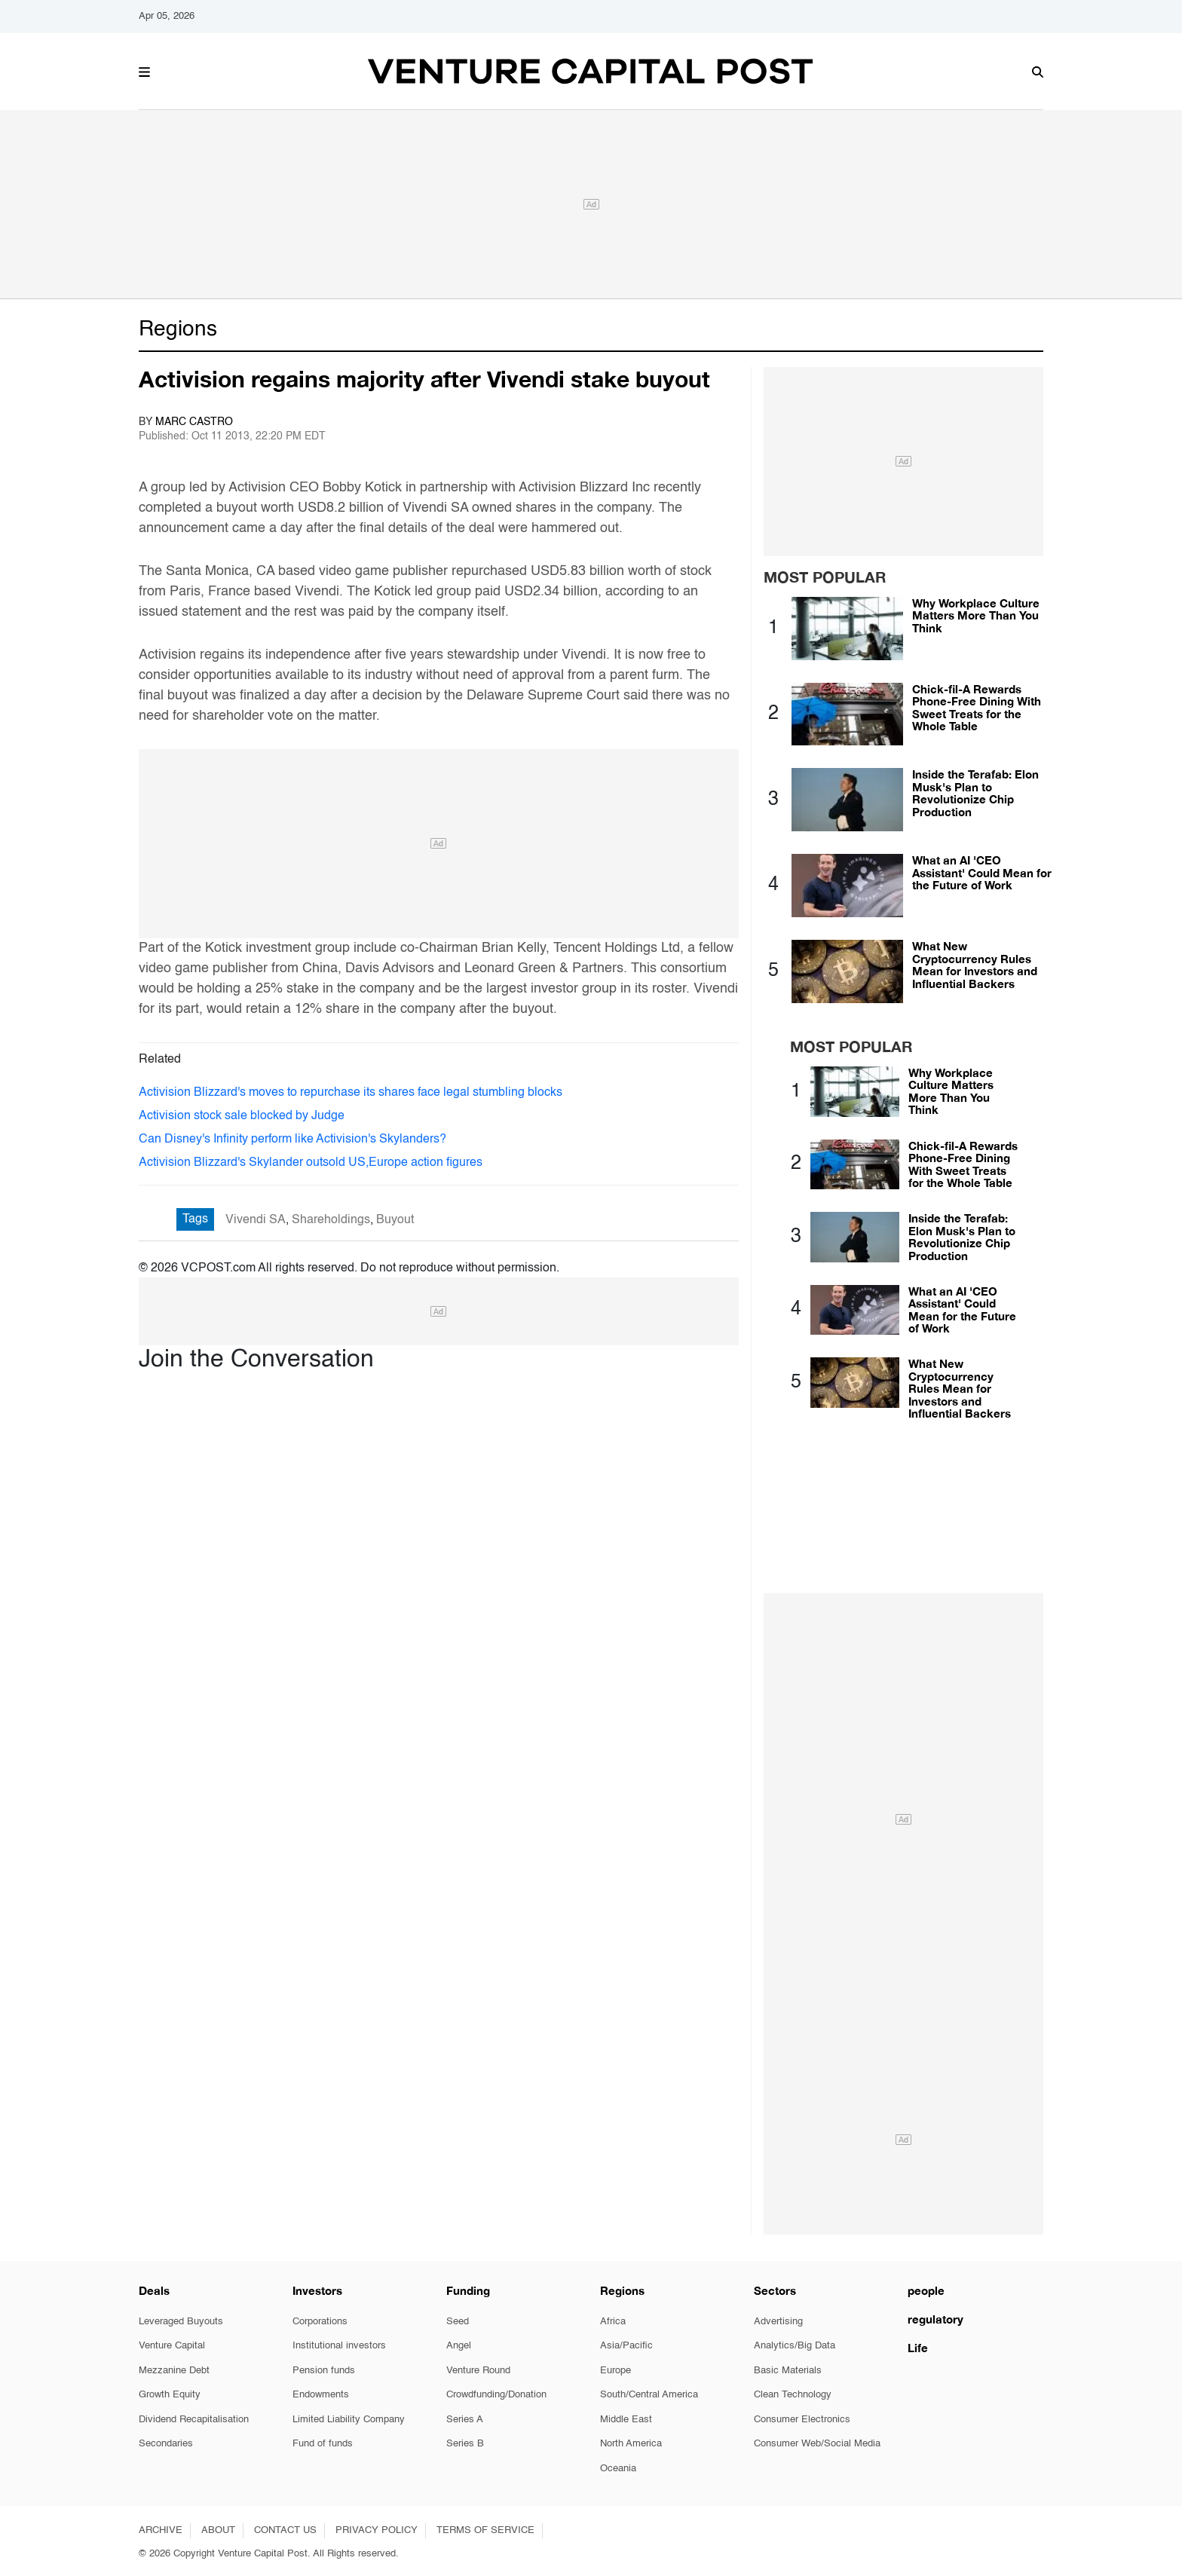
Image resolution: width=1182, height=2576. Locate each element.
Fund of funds (322, 2444)
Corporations (320, 2322)
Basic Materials (788, 2371)
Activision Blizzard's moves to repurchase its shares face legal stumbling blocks (350, 1093)
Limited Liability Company (348, 2420)
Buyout (395, 1220)
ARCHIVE (160, 2530)
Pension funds (323, 2371)
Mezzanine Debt (174, 2371)
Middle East (626, 2420)
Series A (464, 2420)
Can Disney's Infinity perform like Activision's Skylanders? (292, 1140)
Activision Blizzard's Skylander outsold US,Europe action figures (310, 1163)
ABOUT (218, 2530)
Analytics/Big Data (794, 2346)
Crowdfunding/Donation (496, 2395)
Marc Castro (194, 422)
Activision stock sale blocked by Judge (241, 1116)
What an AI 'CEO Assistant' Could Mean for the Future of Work (982, 872)
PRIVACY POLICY (376, 2530)
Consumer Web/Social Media (817, 2444)
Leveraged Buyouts (181, 2322)
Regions (178, 329)
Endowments (320, 2395)
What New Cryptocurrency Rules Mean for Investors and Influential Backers (974, 964)
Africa (613, 2322)
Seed (457, 2322)
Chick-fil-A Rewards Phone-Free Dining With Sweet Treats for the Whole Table (976, 707)
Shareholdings (331, 1220)
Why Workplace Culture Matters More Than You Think (976, 615)
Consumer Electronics (802, 2420)
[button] (144, 70)
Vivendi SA (255, 1220)
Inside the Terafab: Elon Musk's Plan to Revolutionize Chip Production (975, 792)
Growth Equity (170, 2395)
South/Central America (649, 2395)
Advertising (778, 2322)
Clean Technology (792, 2395)
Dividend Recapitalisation (194, 2420)
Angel (458, 2346)
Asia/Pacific (626, 2346)
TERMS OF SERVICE (485, 2530)
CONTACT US (285, 2530)
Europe (615, 2371)
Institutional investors (339, 2346)
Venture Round (478, 2371)
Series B (465, 2444)
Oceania (618, 2469)
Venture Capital (172, 2346)
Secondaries (166, 2444)
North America (631, 2444)
